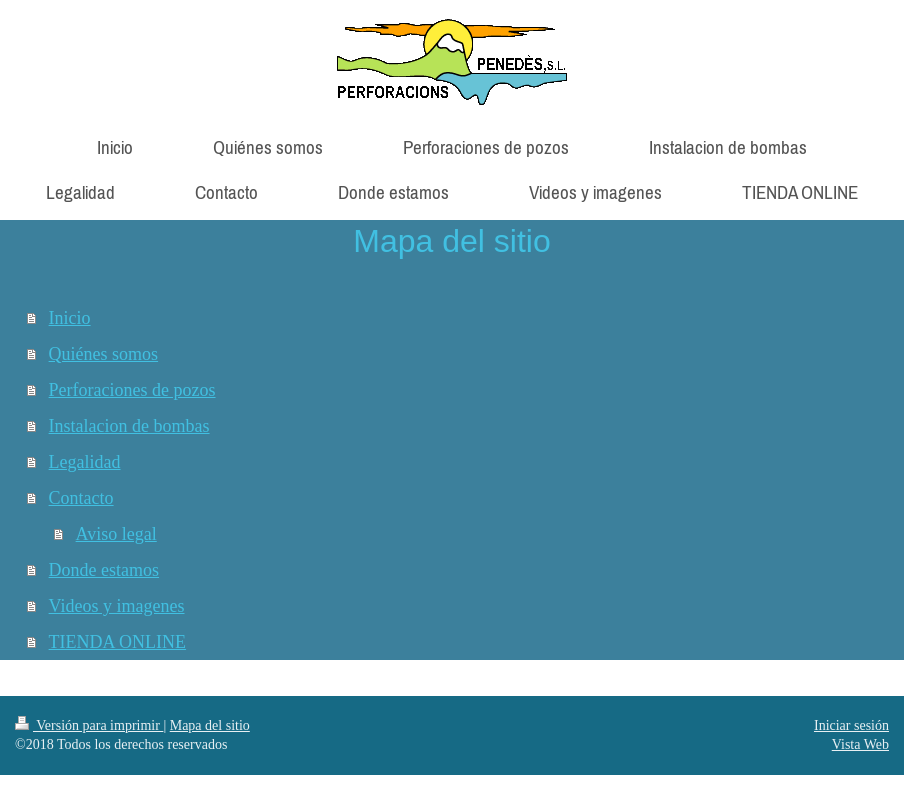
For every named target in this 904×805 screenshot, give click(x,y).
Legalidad (85, 462)
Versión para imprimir (89, 725)
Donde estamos (104, 570)
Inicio (70, 318)
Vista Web (860, 744)
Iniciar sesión (851, 725)
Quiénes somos (104, 354)
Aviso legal (116, 534)
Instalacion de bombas (129, 426)
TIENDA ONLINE (117, 642)
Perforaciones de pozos (132, 390)
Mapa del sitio (210, 725)
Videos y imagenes (117, 606)
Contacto (81, 498)
